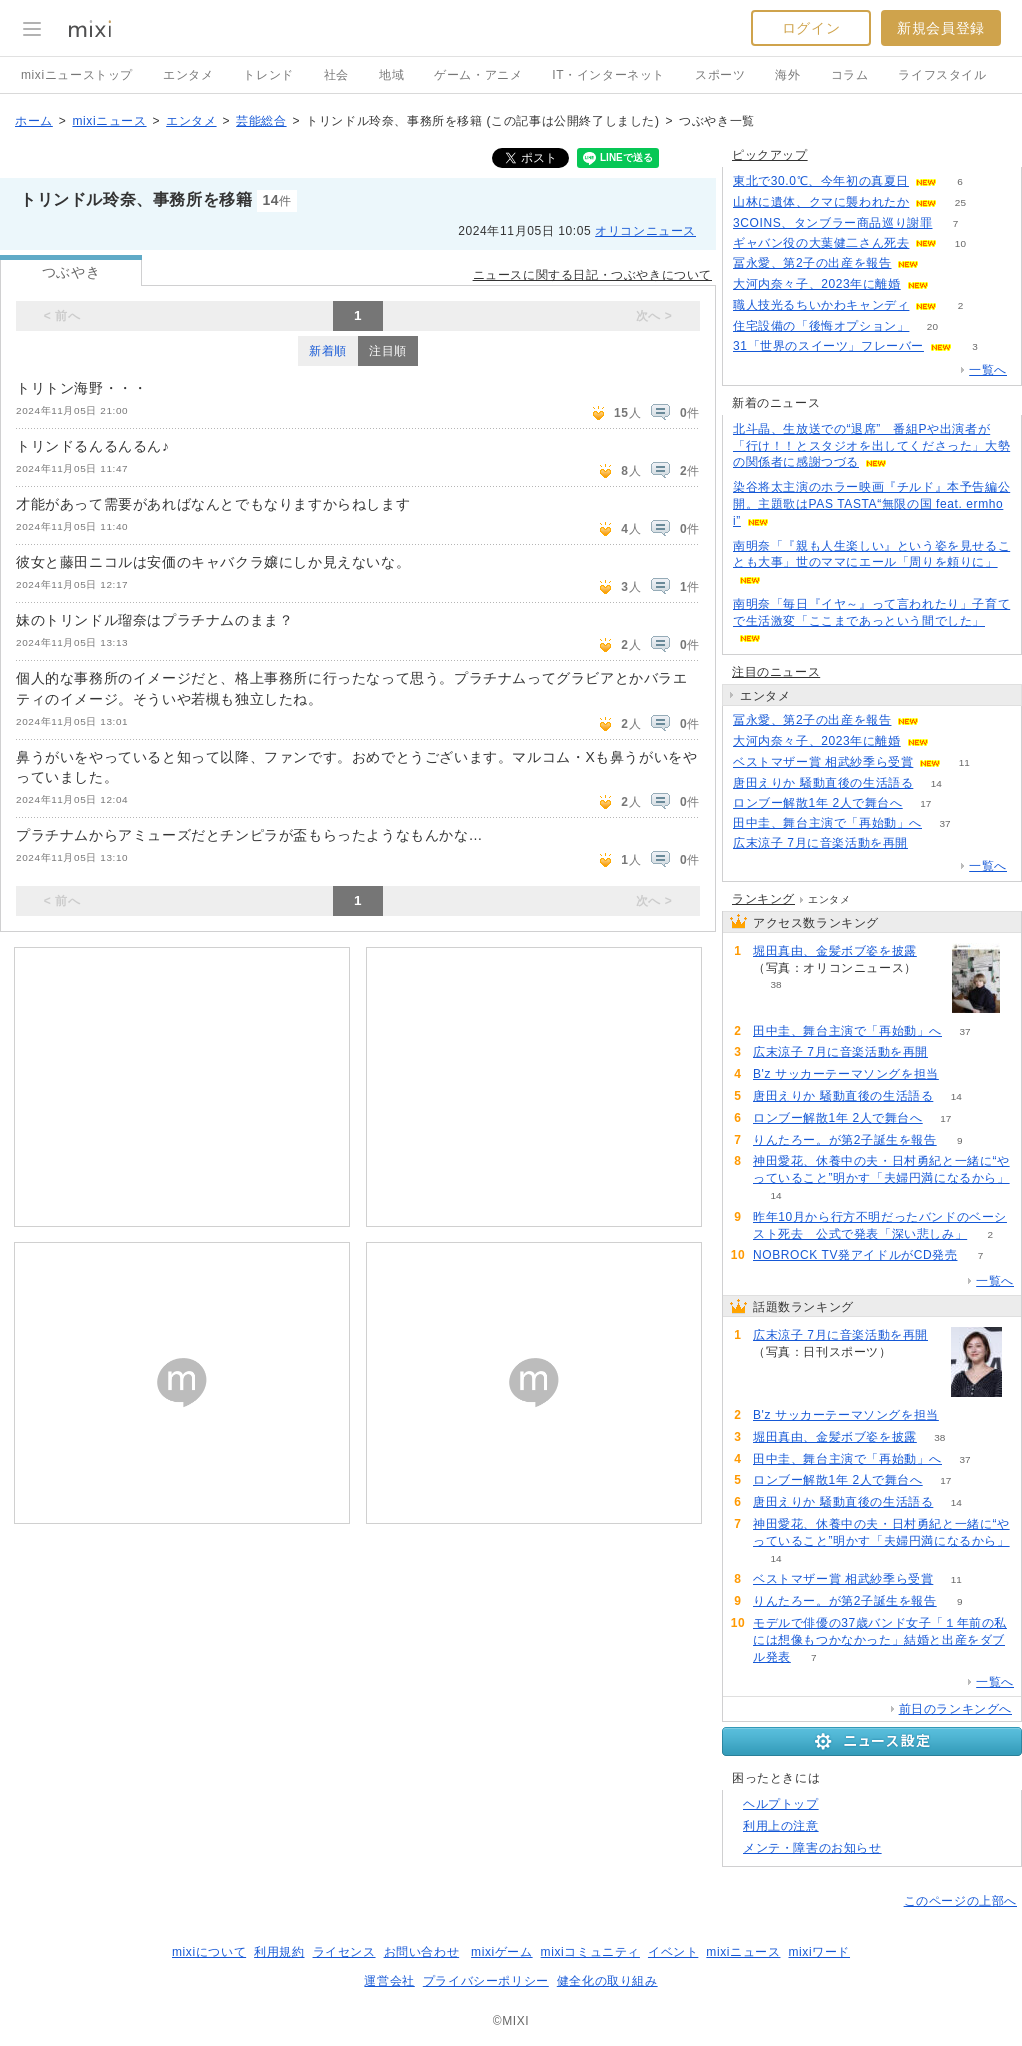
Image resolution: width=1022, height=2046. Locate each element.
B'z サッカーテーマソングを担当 (846, 1074)
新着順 (328, 351)
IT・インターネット (608, 75)
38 (775, 984)
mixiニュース (109, 121)
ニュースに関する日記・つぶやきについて (592, 275)
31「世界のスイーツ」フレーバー (828, 346)
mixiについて (209, 1952)
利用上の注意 (781, 1826)
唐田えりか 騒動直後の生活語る (823, 783)
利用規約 (279, 1952)
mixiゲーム (502, 1952)
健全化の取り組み (607, 1981)
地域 (391, 75)
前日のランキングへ (955, 1709)
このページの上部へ (960, 1901)
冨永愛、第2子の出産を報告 (812, 263)
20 (932, 326)
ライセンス (344, 1952)
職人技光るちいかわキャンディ (821, 305)
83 (961, 1074)
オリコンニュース (645, 231)
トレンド (268, 75)
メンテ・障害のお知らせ (812, 1848)
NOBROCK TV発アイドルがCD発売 (855, 1255)
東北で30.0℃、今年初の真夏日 (821, 181)
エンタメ (188, 75)
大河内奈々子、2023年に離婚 (817, 284)
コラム (850, 75)
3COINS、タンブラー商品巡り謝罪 (832, 223)
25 (960, 202)
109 (931, 843)
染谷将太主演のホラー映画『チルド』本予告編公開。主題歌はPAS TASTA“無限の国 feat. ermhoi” (871, 504)
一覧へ (988, 370)
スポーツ (720, 75)
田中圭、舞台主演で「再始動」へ (827, 823)
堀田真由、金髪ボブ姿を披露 (835, 951)
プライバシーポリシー (486, 1981)
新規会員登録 (941, 28)
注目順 (388, 351)
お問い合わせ (422, 1952)
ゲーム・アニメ (478, 75)
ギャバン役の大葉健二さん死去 (821, 243)
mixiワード (819, 1952)
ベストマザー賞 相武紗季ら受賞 (823, 762)
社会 (336, 75)
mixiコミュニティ (590, 1952)
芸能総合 (261, 121)
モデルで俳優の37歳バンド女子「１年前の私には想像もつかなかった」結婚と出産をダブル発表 (880, 1640)
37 (944, 823)
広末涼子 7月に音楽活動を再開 (820, 843)
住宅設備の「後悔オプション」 (821, 326)
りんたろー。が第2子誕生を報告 (845, 1140)
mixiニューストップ (77, 75)
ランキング (763, 899)
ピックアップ (770, 155)
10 (960, 243)
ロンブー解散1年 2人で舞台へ (818, 803)
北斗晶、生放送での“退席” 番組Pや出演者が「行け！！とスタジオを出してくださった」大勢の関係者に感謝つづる (871, 446)
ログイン (811, 28)
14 (936, 783)
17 (925, 803)
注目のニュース (776, 672)
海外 (787, 75)
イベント (673, 1952)
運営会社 (389, 1981)
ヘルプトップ (781, 1804)
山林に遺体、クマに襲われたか (821, 202)
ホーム (34, 121)
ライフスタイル (942, 75)
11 (964, 762)
